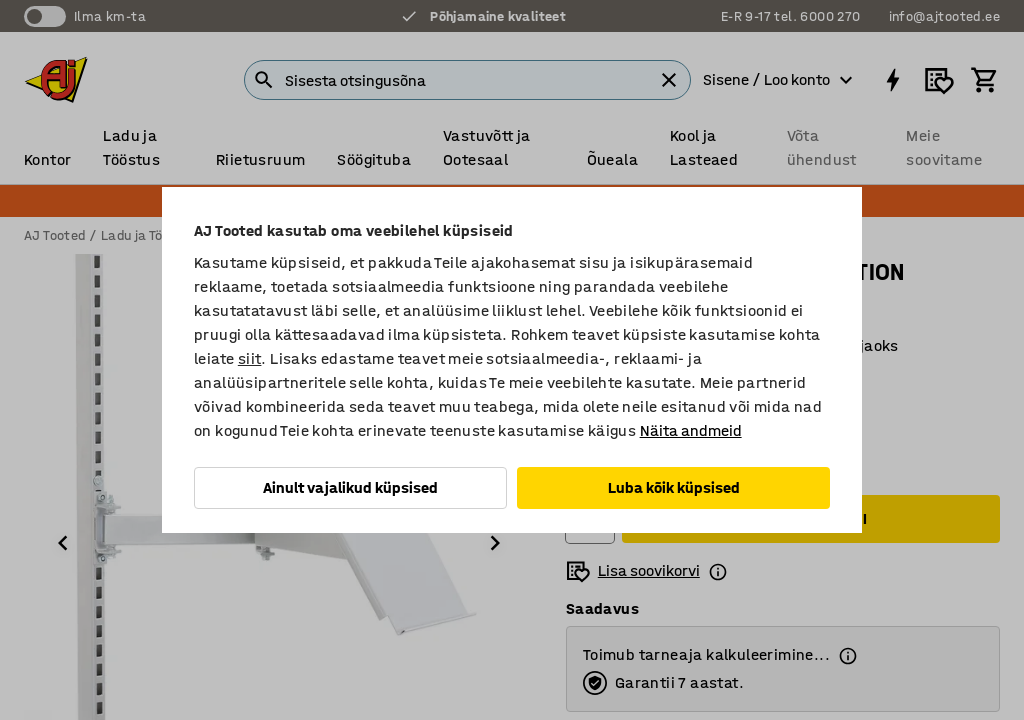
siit (250, 358)
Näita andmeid (691, 430)
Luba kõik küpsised (674, 487)
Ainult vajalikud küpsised (350, 487)
